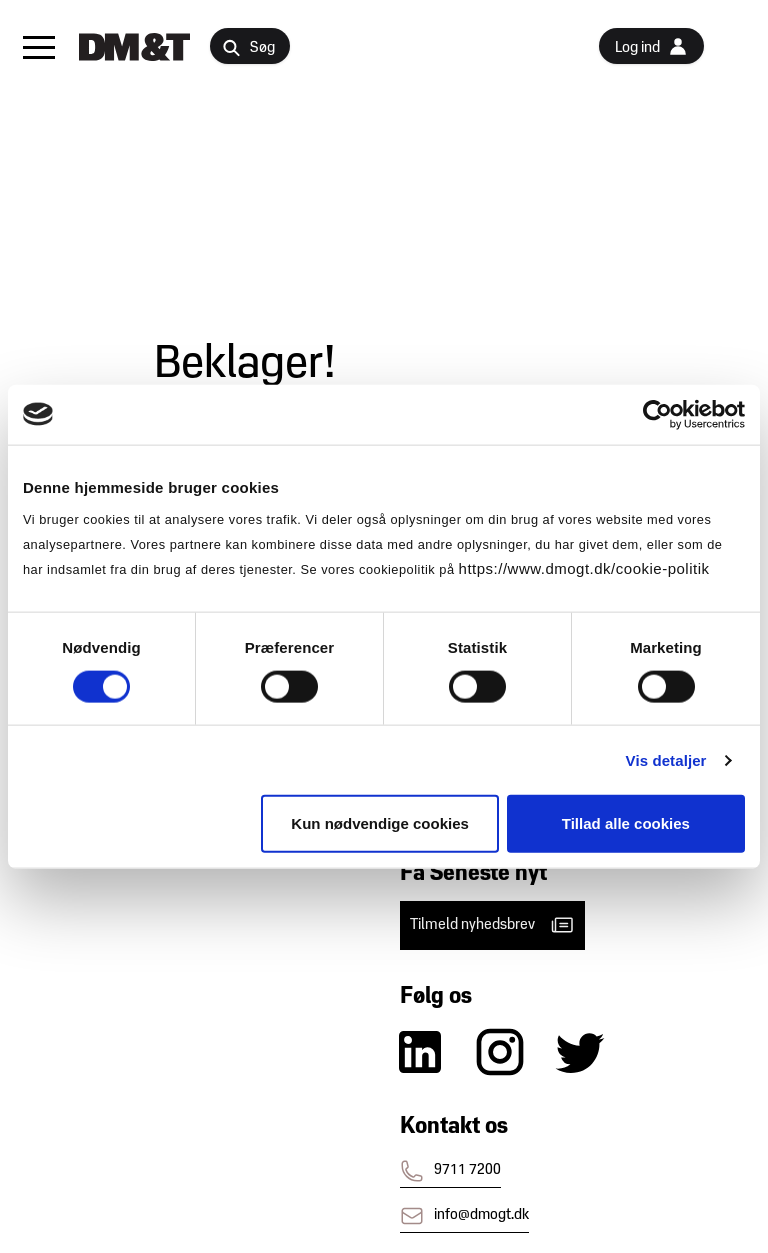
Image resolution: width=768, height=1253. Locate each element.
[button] (39, 47)
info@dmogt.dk (464, 1216)
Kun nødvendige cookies (380, 823)
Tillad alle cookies (626, 823)
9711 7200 (450, 1171)
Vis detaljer (666, 759)
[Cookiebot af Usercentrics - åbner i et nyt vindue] (657, 414)
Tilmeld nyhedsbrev (492, 925)
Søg (248, 48)
